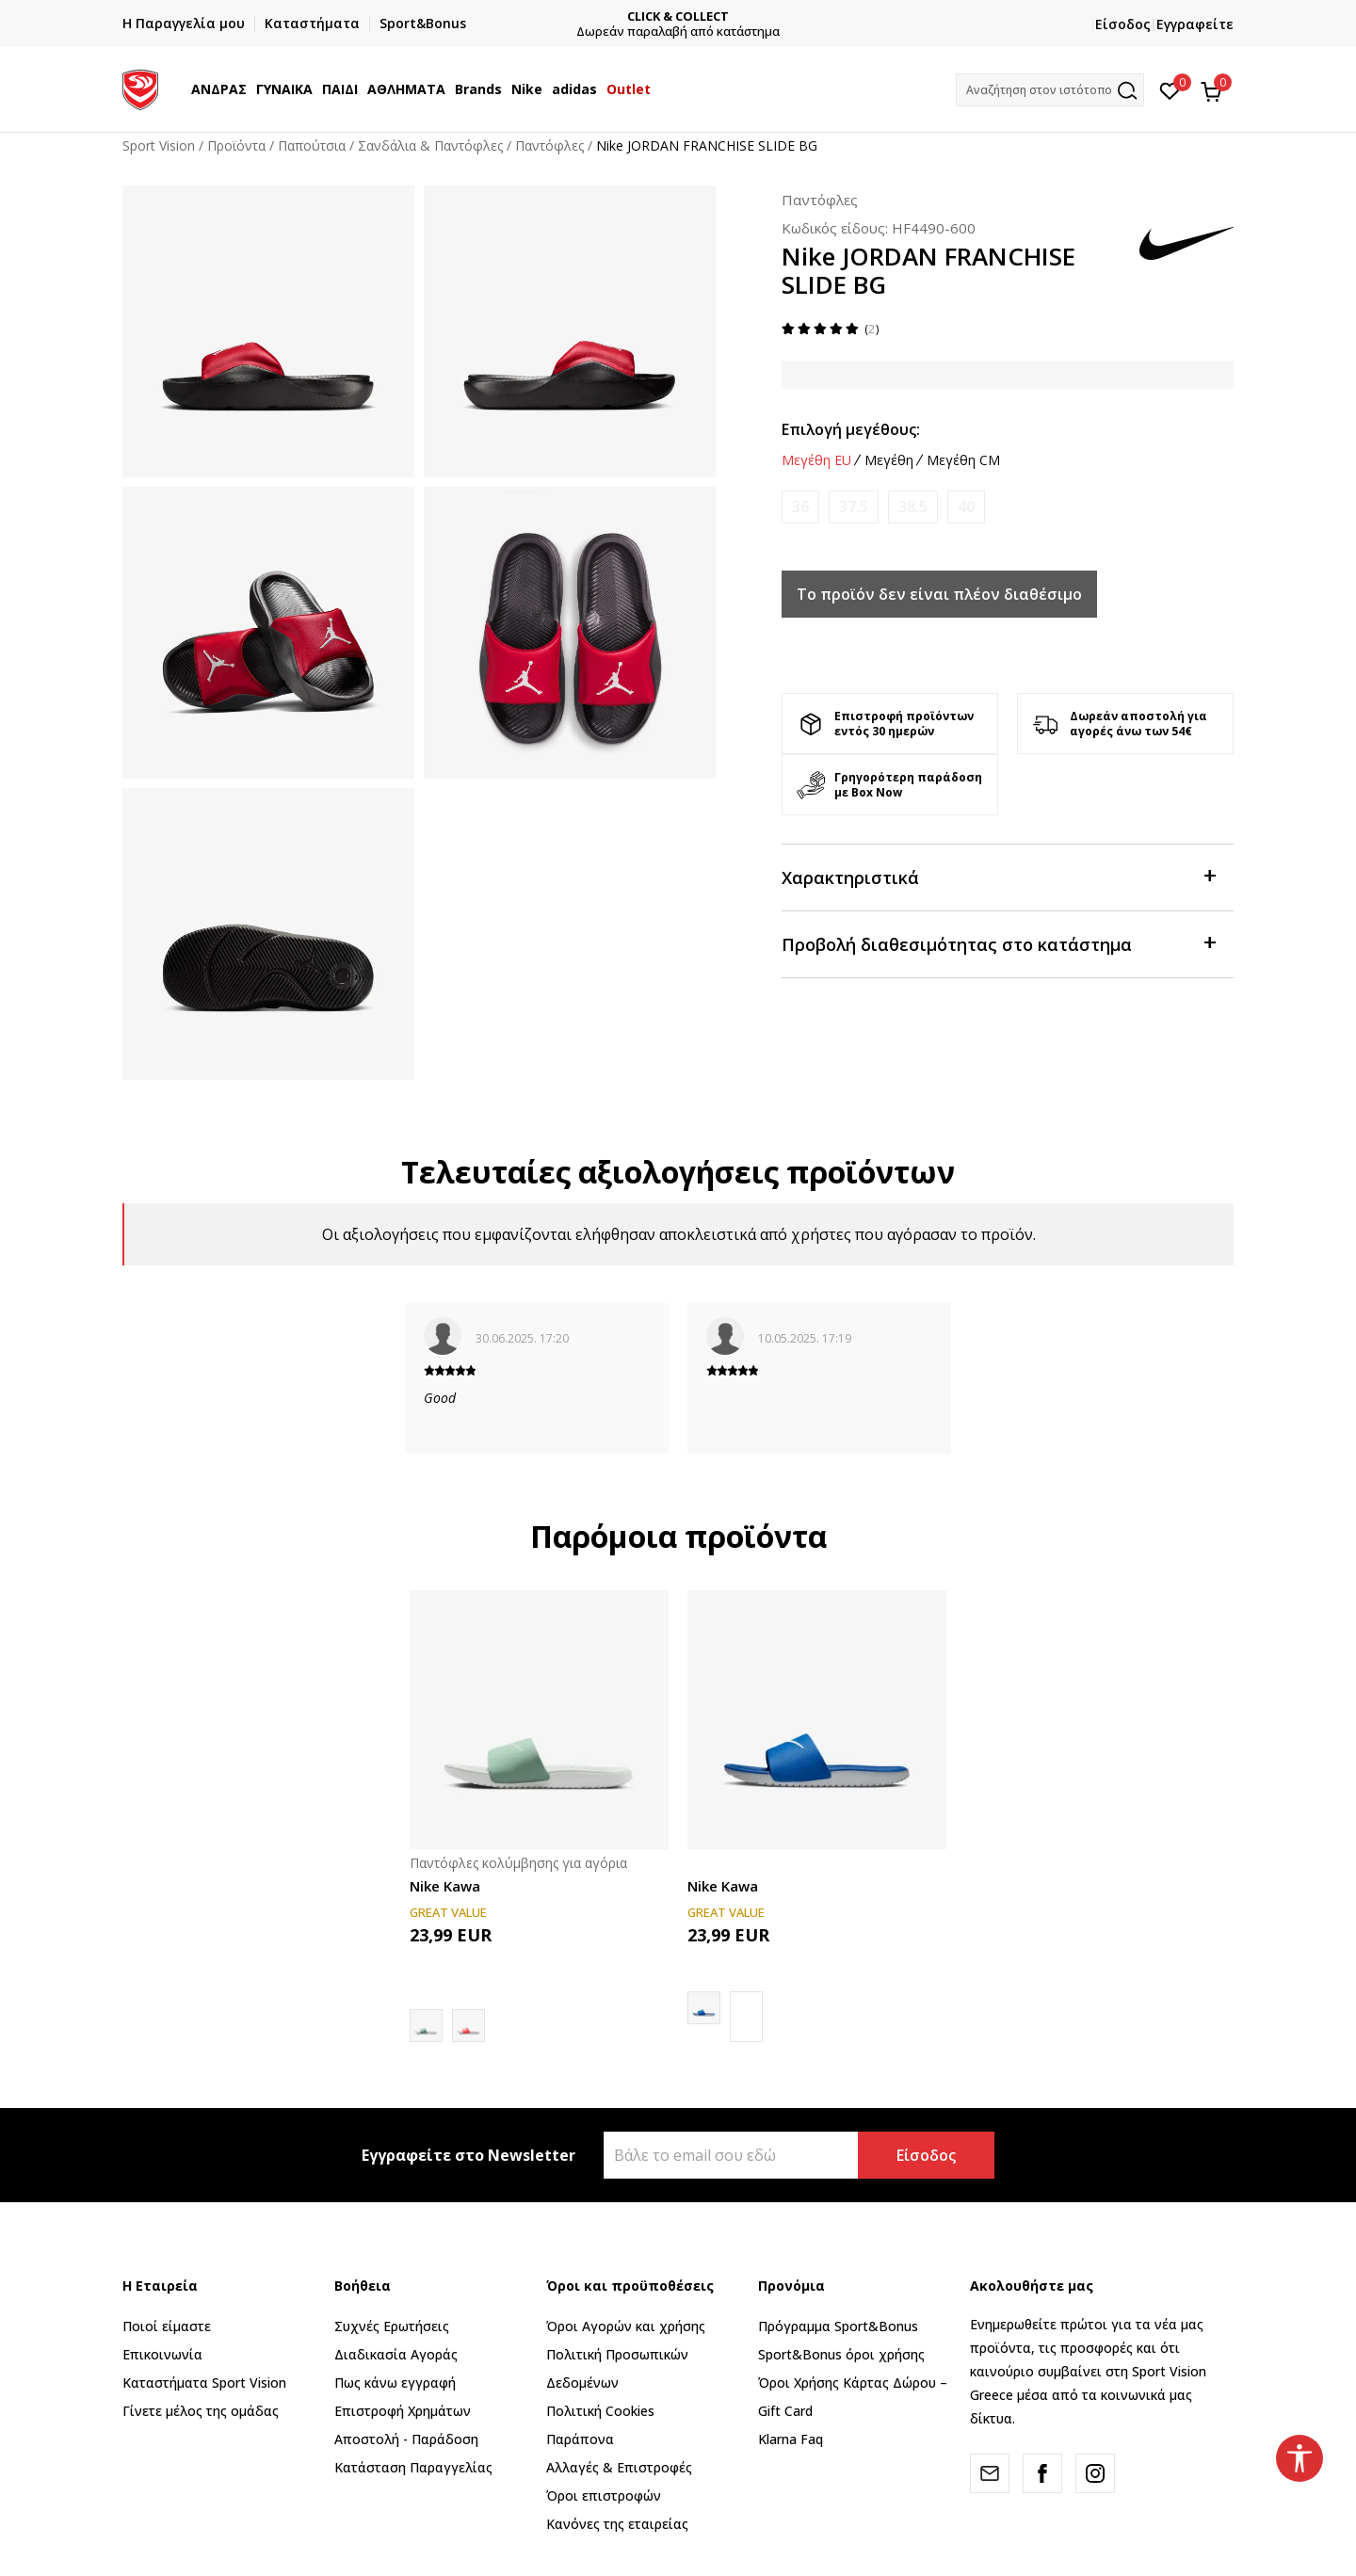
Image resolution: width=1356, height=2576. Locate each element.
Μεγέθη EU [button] (816, 460)
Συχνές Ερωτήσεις (391, 2326)
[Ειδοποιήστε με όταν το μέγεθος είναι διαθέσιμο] (800, 507)
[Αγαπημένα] (1170, 89)
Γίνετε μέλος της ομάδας (200, 2411)
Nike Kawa (445, 1885)
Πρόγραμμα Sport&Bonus (838, 2326)
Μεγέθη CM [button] (963, 460)
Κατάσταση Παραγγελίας (413, 2467)
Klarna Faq (790, 2439)
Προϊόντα (236, 145)
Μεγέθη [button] (888, 460)
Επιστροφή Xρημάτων (402, 2411)
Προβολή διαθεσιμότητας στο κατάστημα (998, 943)
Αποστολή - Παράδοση (406, 2439)
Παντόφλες (549, 145)
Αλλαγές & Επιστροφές (619, 2467)
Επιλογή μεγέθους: (851, 429)
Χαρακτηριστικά (998, 876)
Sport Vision (158, 145)
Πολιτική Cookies (600, 2411)
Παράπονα (580, 2439)
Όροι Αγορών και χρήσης (625, 2326)
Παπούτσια (312, 145)
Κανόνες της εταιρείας (617, 2524)
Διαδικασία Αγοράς (396, 2354)
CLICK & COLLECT (682, 16)
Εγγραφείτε (1195, 24)
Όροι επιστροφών (603, 2495)
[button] (1050, 89)
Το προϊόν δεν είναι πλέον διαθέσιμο (939, 594)
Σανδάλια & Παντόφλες (430, 145)
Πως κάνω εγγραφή (395, 2382)
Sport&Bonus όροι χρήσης (841, 2354)
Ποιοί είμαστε (166, 2326)
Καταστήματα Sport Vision (204, 2382)
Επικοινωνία (162, 2354)
